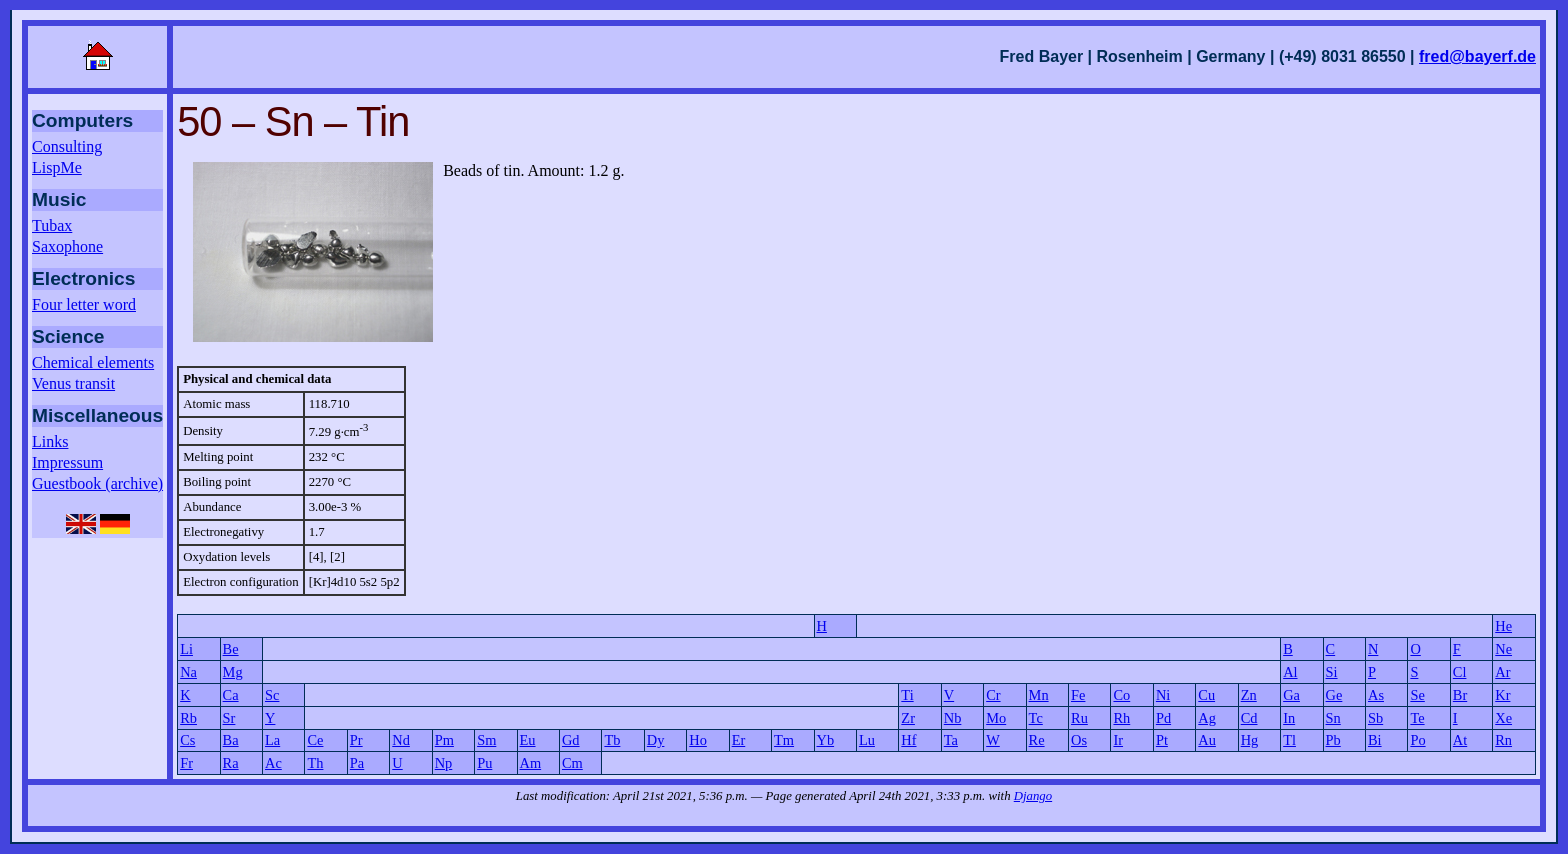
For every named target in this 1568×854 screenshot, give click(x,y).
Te (1417, 718)
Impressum (67, 462)
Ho (698, 740)
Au (1207, 740)
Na (188, 672)
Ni (1163, 695)
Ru (1079, 718)
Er (739, 740)
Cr (993, 695)
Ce (315, 740)
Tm (784, 740)
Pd (1163, 718)
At (1460, 740)
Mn (1039, 695)
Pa (357, 763)
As (1376, 695)
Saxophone (67, 246)
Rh (1121, 718)
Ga (1291, 695)
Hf (908, 740)
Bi (1375, 740)
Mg (233, 672)
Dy (656, 740)
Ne (1503, 649)
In (1289, 718)
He (1503, 626)
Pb (1333, 740)
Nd (401, 740)
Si (1332, 672)
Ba (231, 740)
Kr (1502, 695)
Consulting (67, 146)
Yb (826, 740)
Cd (1249, 718)
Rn (1503, 740)
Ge (1334, 695)
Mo (996, 718)
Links (50, 441)
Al (1290, 672)
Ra (231, 763)
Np (444, 763)
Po (1417, 740)
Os (1079, 740)
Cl (1460, 672)
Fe (1078, 695)
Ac (273, 763)
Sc (272, 695)
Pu (484, 763)
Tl (1289, 740)
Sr (229, 718)
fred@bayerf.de (1477, 56)
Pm (444, 740)
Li (186, 649)
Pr (356, 740)
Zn (1249, 695)
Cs (187, 740)
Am (531, 763)
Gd (571, 740)
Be (231, 649)
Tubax (52, 225)
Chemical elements (93, 362)
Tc (1036, 718)
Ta (951, 740)
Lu (867, 740)
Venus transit (73, 383)
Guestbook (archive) (97, 483)
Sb (1375, 718)
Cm (572, 763)
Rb (188, 718)
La (272, 740)
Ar (1502, 672)
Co (1121, 695)
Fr (186, 763)
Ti (907, 695)
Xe (1503, 718)
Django (1033, 796)
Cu (1206, 695)
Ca (231, 695)
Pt (1162, 740)
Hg (1250, 740)
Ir (1118, 740)
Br (1460, 695)
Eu (528, 740)
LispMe (57, 167)
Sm (486, 740)
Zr (908, 718)
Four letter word (84, 304)
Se (1417, 695)
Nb (953, 718)
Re (1037, 740)
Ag (1207, 718)
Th (315, 763)
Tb (612, 740)
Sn (1333, 718)
